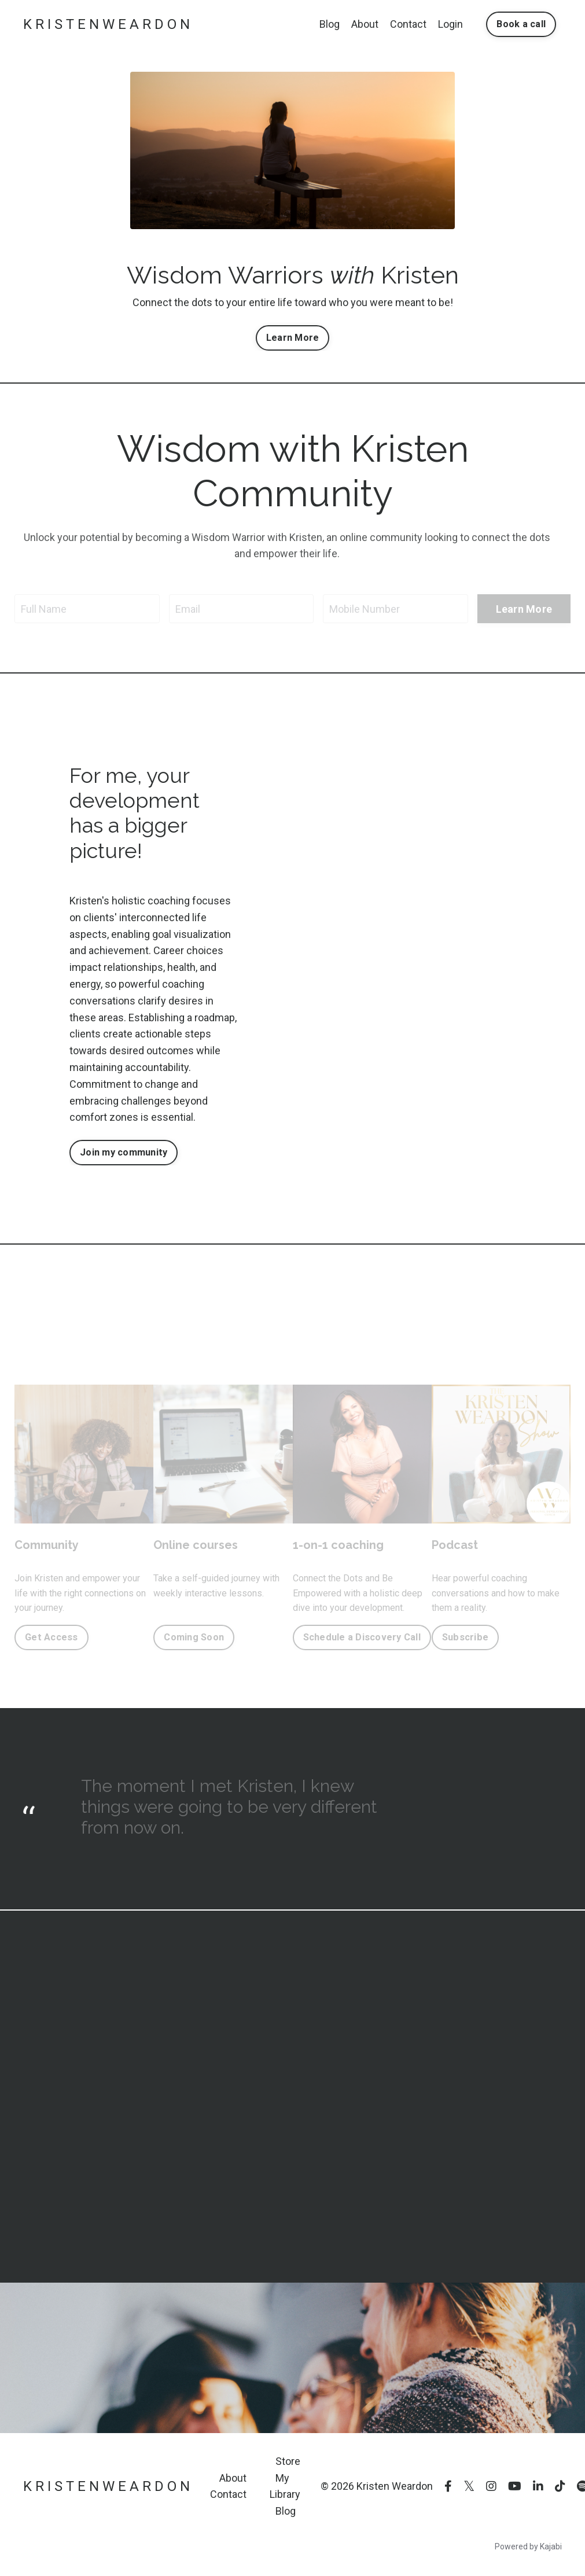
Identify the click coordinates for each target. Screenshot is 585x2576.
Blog (329, 24)
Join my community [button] (123, 1152)
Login (450, 24)
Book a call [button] (521, 24)
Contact (408, 24)
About (364, 24)
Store (287, 2461)
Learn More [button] (292, 337)
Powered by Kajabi (528, 2546)
